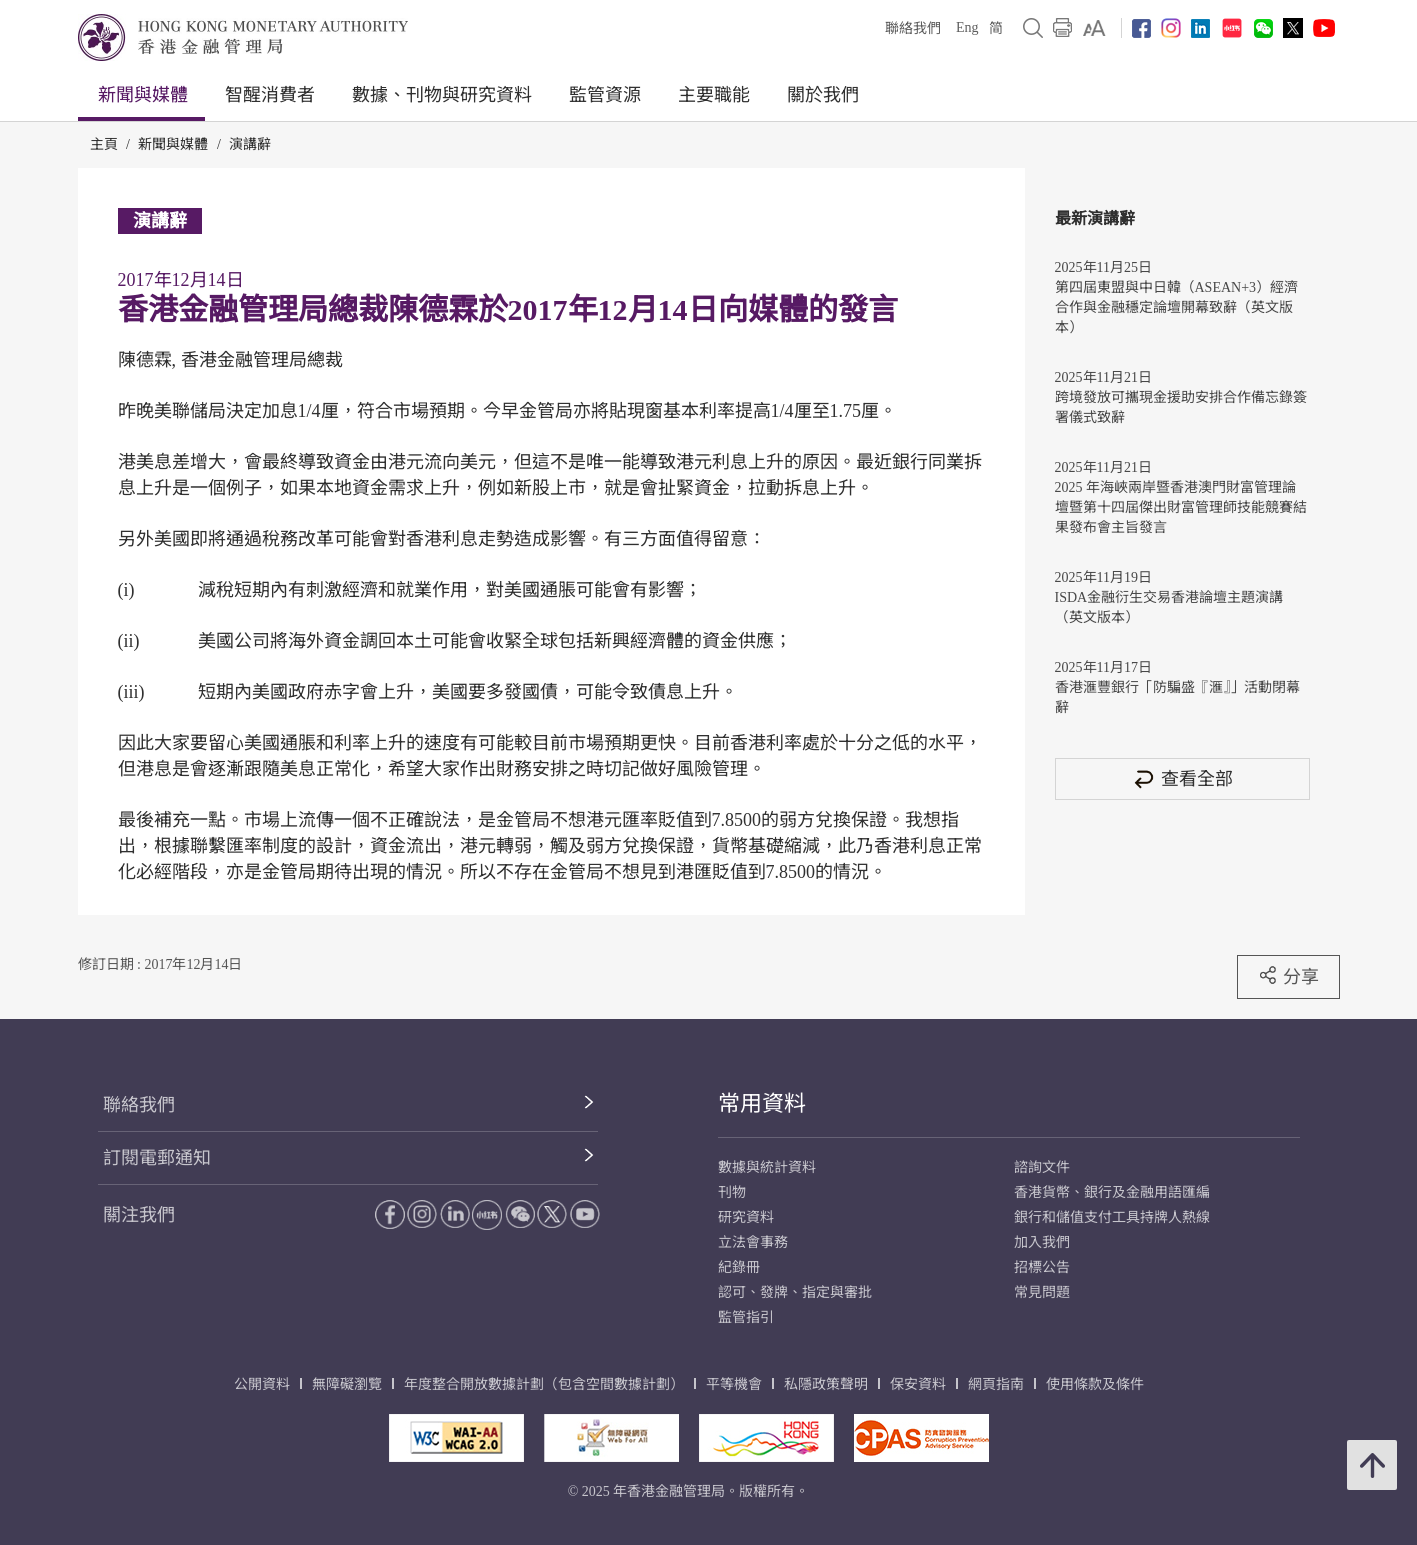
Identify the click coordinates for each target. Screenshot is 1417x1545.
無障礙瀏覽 (347, 1384)
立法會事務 (753, 1242)
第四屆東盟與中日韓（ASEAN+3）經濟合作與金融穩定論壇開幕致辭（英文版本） (1177, 307)
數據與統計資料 (767, 1167)
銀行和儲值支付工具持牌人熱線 (1112, 1217)
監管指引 (746, 1317)
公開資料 (262, 1384)
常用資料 (762, 1103)
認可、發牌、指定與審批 (795, 1292)
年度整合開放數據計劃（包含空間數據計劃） (544, 1384)
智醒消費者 (270, 95)
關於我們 (823, 95)
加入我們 (1042, 1242)
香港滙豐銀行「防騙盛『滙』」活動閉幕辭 (1177, 697)
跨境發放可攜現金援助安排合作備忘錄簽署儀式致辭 (1181, 407)
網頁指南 (996, 1384)
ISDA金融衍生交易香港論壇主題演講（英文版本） (1169, 607)
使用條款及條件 (1095, 1384)
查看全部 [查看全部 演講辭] (1182, 778)
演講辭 (250, 144)
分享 (1288, 976)
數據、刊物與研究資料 (442, 95)
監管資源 (605, 95)
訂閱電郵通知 (157, 1158)
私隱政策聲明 (826, 1384)
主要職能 (714, 95)
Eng (967, 27)
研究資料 (746, 1217)
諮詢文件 (1042, 1167)
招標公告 (1042, 1267)
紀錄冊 (739, 1267)
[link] (1094, 28)
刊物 (732, 1192)
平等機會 (734, 1384)
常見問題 (1042, 1292)
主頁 (104, 144)
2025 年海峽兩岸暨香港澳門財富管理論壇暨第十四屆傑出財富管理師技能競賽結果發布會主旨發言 (1181, 507)
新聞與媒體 (143, 95)
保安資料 (918, 1384)
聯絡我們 (913, 28)
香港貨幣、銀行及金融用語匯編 (1112, 1192)
